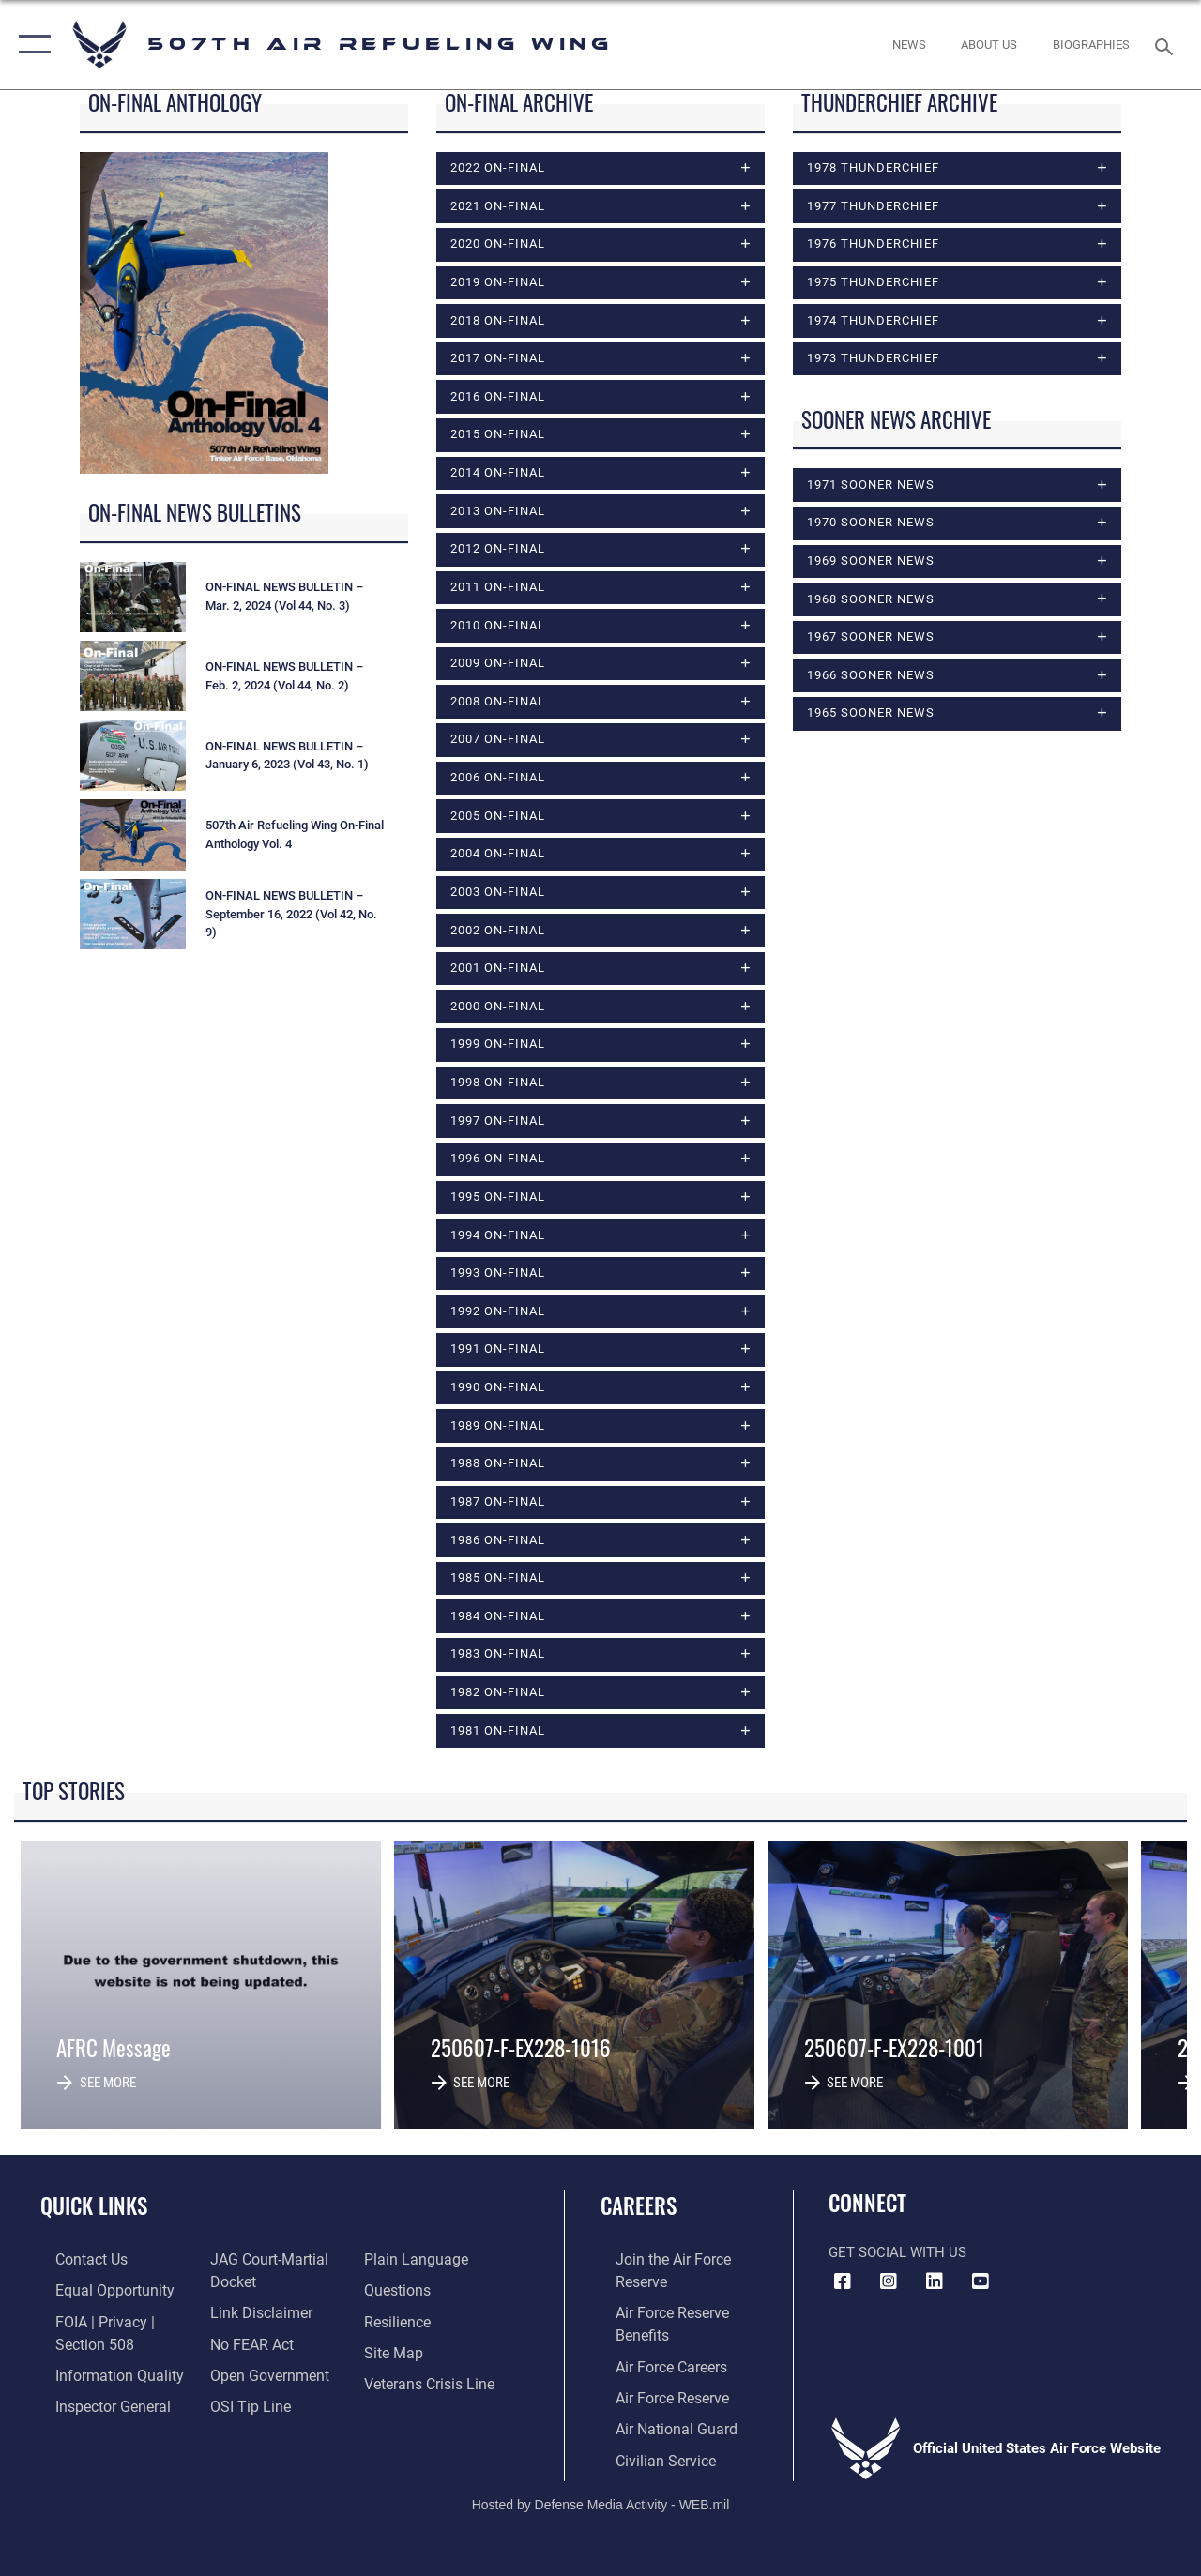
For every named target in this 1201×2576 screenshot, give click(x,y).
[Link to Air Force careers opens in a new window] (655, 2364)
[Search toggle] (1167, 44)
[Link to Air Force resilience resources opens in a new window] (401, 2322)
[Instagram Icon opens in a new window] (888, 2286)
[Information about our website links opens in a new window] (253, 2314)
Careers (638, 2209)
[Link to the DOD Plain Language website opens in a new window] (416, 2262)
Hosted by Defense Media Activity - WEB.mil (601, 2498)
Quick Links (93, 2209)
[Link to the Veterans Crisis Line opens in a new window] (432, 2382)
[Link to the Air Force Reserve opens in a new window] (655, 2395)
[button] (30, 44)
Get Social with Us (897, 2257)
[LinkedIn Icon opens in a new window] (934, 2286)
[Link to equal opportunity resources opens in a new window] (96, 2292)
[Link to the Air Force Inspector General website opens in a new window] (95, 2404)
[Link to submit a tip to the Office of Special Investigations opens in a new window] (242, 2404)
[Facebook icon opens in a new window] (843, 2286)
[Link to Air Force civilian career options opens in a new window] (648, 2455)
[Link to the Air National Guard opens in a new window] (658, 2425)
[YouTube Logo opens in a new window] (980, 2286)
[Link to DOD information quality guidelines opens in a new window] (100, 2374)
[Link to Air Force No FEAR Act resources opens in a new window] (245, 2344)
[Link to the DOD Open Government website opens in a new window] (260, 2374)
